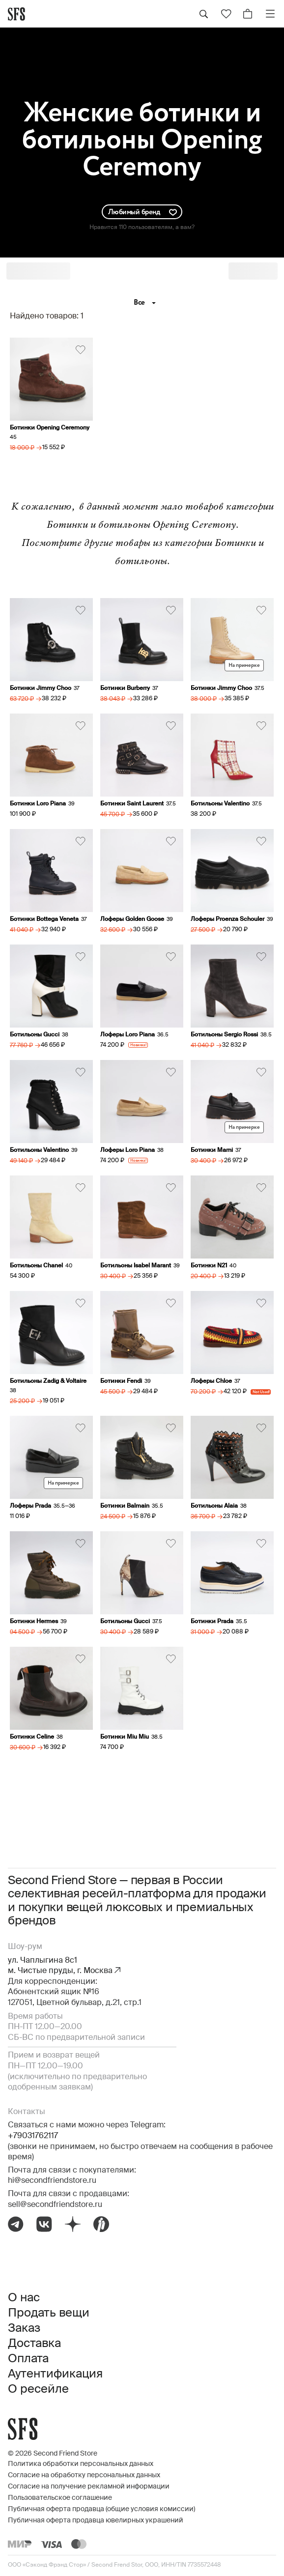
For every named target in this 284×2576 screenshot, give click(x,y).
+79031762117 (33, 2136)
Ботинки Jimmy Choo (40, 688)
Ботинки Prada (212, 1622)
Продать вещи (48, 2313)
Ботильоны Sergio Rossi (224, 1035)
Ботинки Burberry (125, 688)
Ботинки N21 (209, 1266)
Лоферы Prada (30, 1506)
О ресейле (38, 2389)
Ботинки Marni (212, 1150)
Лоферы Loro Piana (127, 1035)
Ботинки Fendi (121, 1381)
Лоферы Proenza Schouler (227, 919)
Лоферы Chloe (211, 1381)
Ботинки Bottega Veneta (44, 919)
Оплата (28, 2359)
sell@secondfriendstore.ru (55, 2205)
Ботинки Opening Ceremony (49, 428)
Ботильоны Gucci (34, 1035)
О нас (24, 2298)
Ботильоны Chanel (36, 1266)
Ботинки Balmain (124, 1506)
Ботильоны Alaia (214, 1506)
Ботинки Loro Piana (38, 804)
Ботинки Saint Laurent (132, 804)
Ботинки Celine (32, 1737)
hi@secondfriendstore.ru (52, 2181)
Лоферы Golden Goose (132, 919)
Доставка (34, 2343)
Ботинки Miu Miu (124, 1737)
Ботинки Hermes (34, 1622)
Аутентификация (55, 2374)
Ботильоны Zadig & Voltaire (48, 1381)
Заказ (24, 2328)
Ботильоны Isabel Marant (135, 1266)
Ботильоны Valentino (220, 804)
